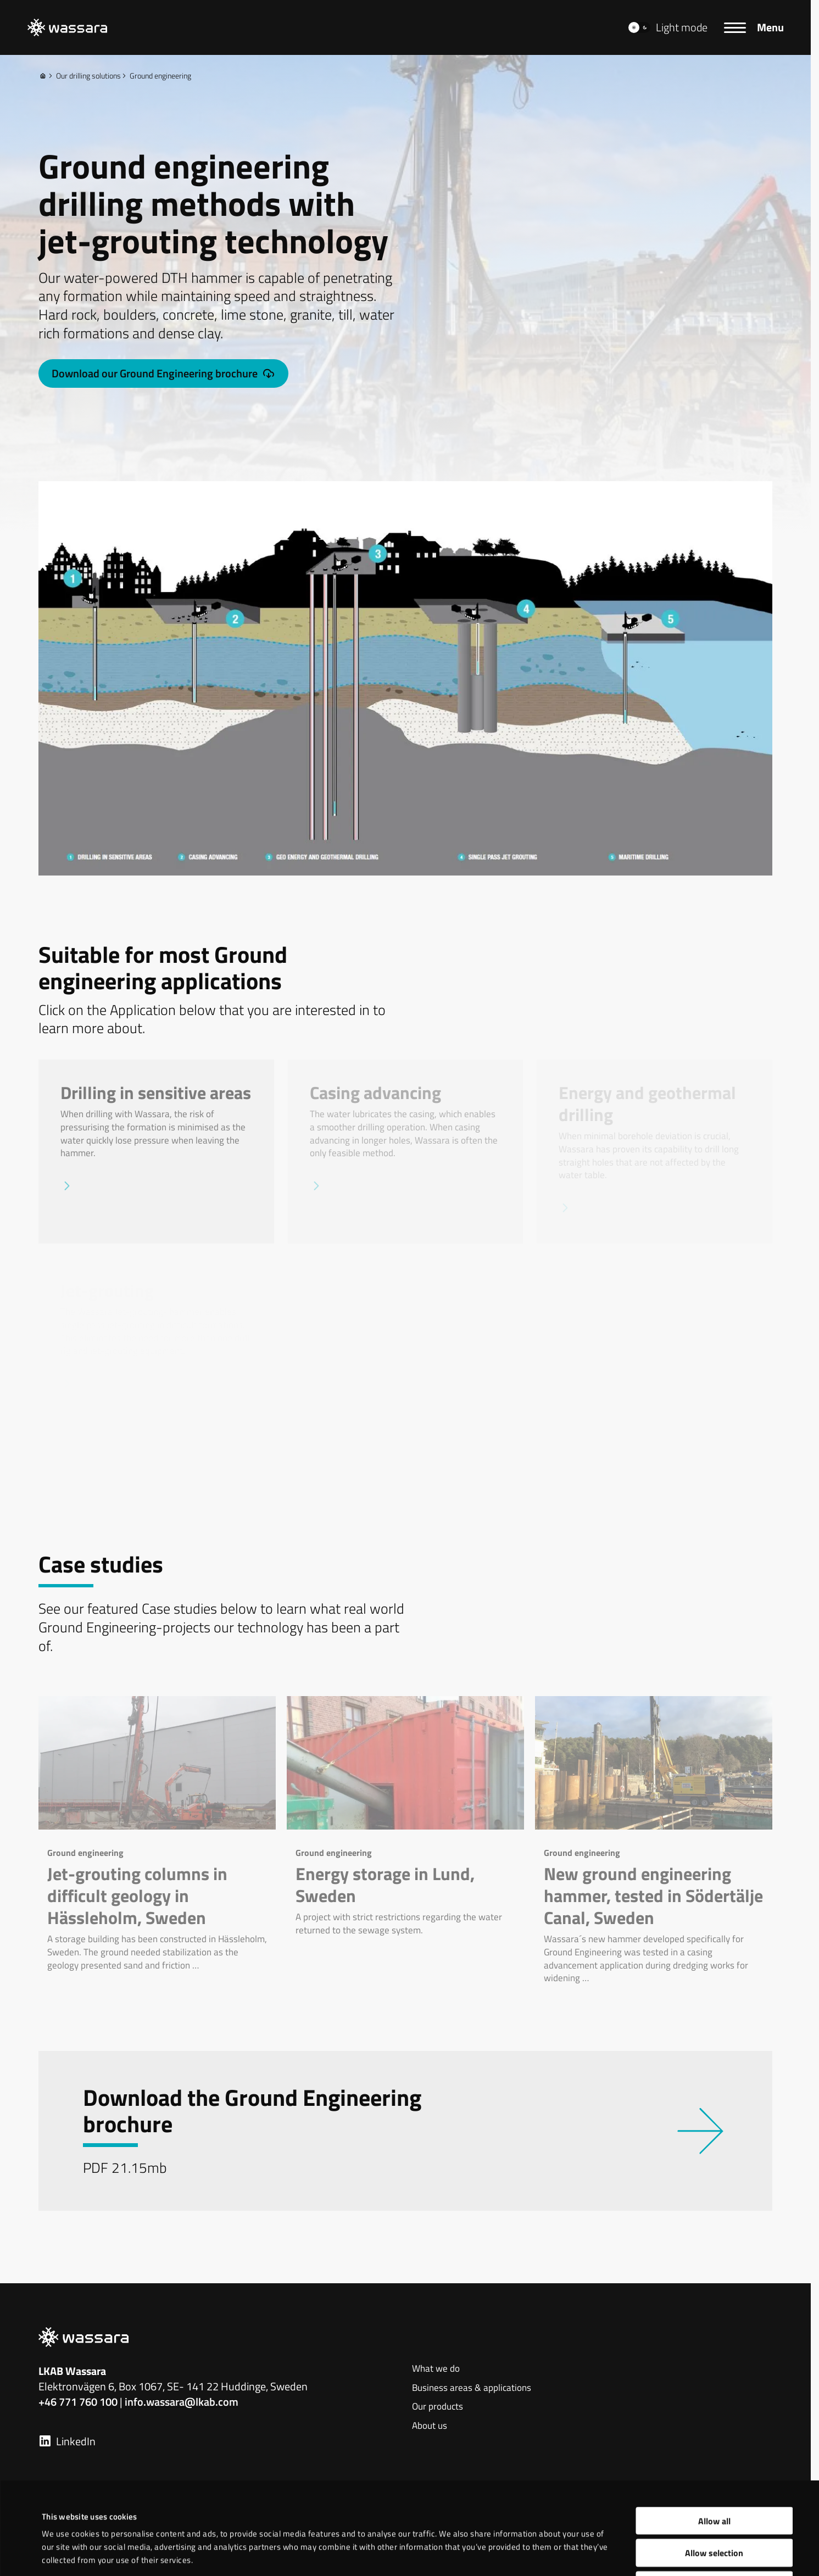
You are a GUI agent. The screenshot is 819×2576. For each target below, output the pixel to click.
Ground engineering (156, 75)
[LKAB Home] (67, 27)
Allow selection (714, 2460)
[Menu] (753, 27)
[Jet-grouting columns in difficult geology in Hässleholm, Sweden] (157, 1834)
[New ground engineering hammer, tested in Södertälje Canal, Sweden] (653, 1840)
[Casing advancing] (405, 1152)
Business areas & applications (471, 2388)
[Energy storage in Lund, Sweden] (405, 1816)
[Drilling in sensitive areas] (156, 1152)
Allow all (714, 2428)
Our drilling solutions (84, 75)
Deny (714, 2493)
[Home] (42, 75)
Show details (460, 2541)
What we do (436, 2368)
